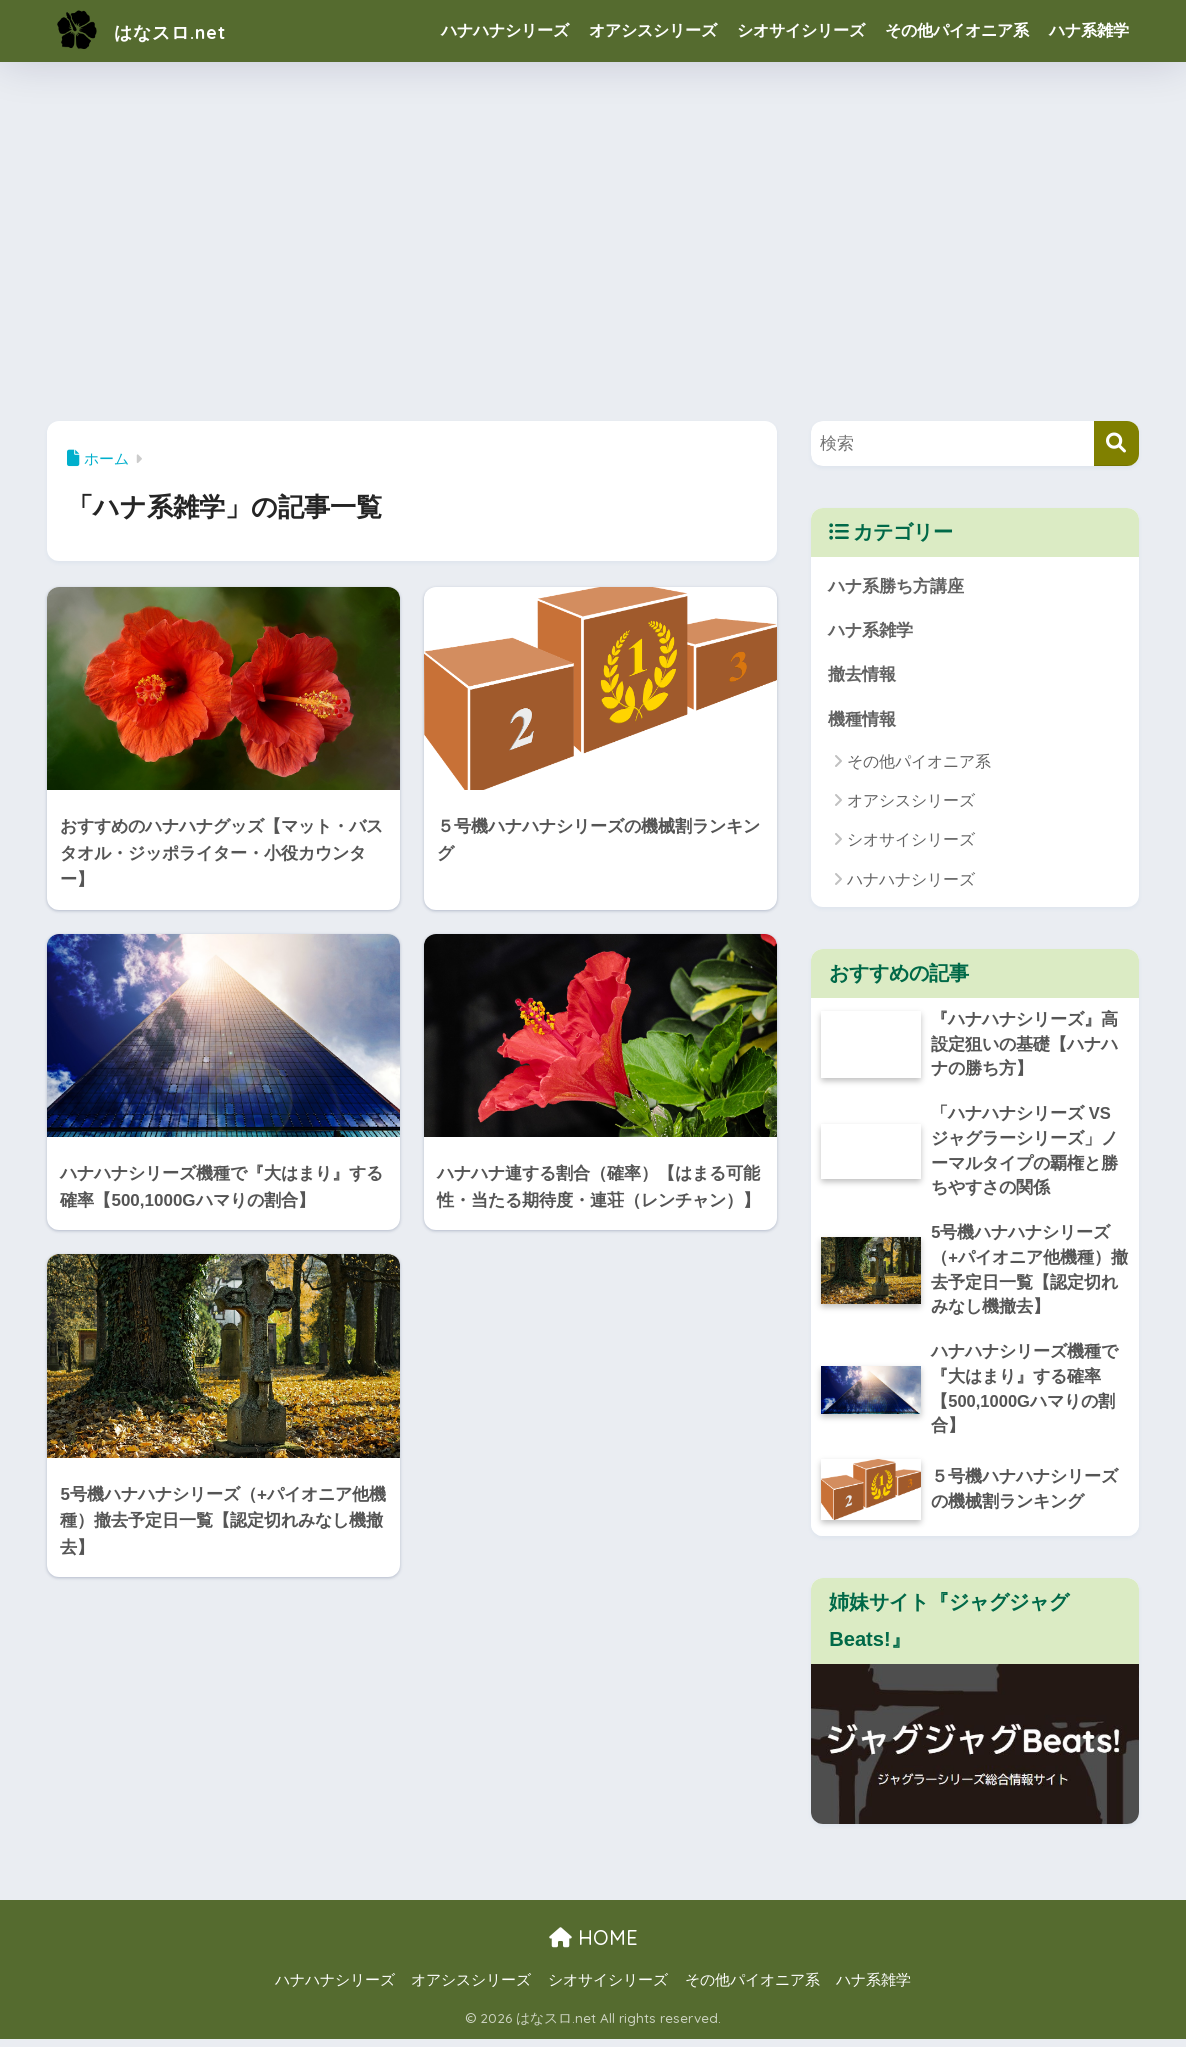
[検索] (1116, 443)
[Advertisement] (593, 236)
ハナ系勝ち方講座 (896, 586)
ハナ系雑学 (1089, 30)
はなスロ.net (156, 30)
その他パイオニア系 (957, 30)
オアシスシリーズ (653, 30)
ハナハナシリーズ (505, 30)
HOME (593, 1946)
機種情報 (862, 720)
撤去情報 (862, 675)
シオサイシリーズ (801, 30)
